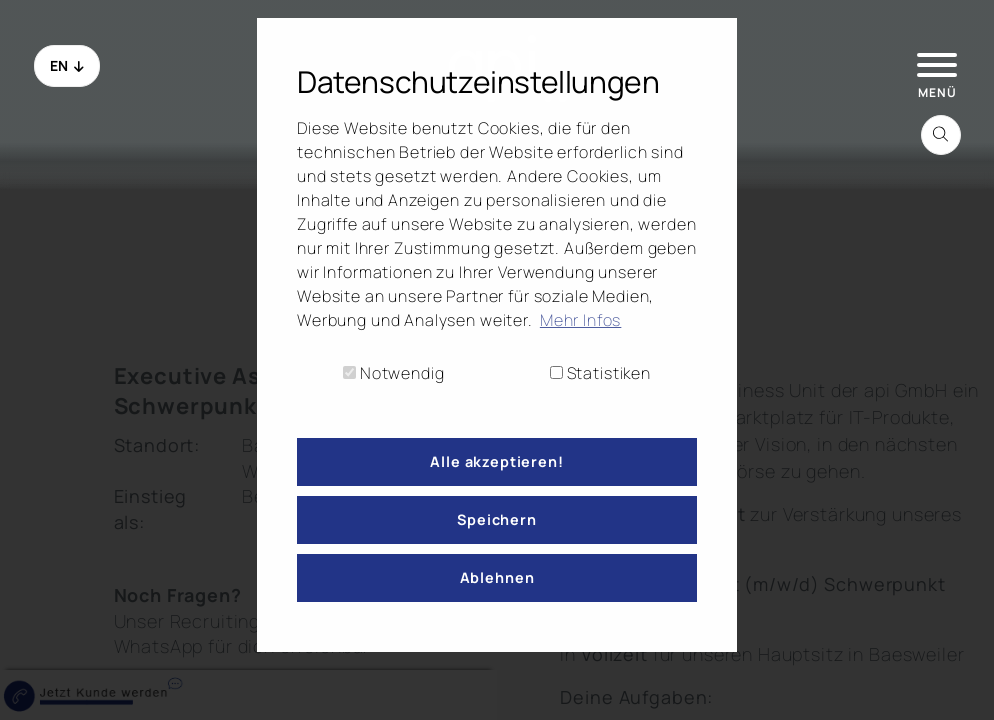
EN (67, 65)
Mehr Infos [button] (581, 320)
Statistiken (600, 373)
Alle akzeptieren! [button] (496, 461)
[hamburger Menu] (935, 63)
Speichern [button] (497, 519)
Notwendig (394, 373)
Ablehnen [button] (497, 577)
